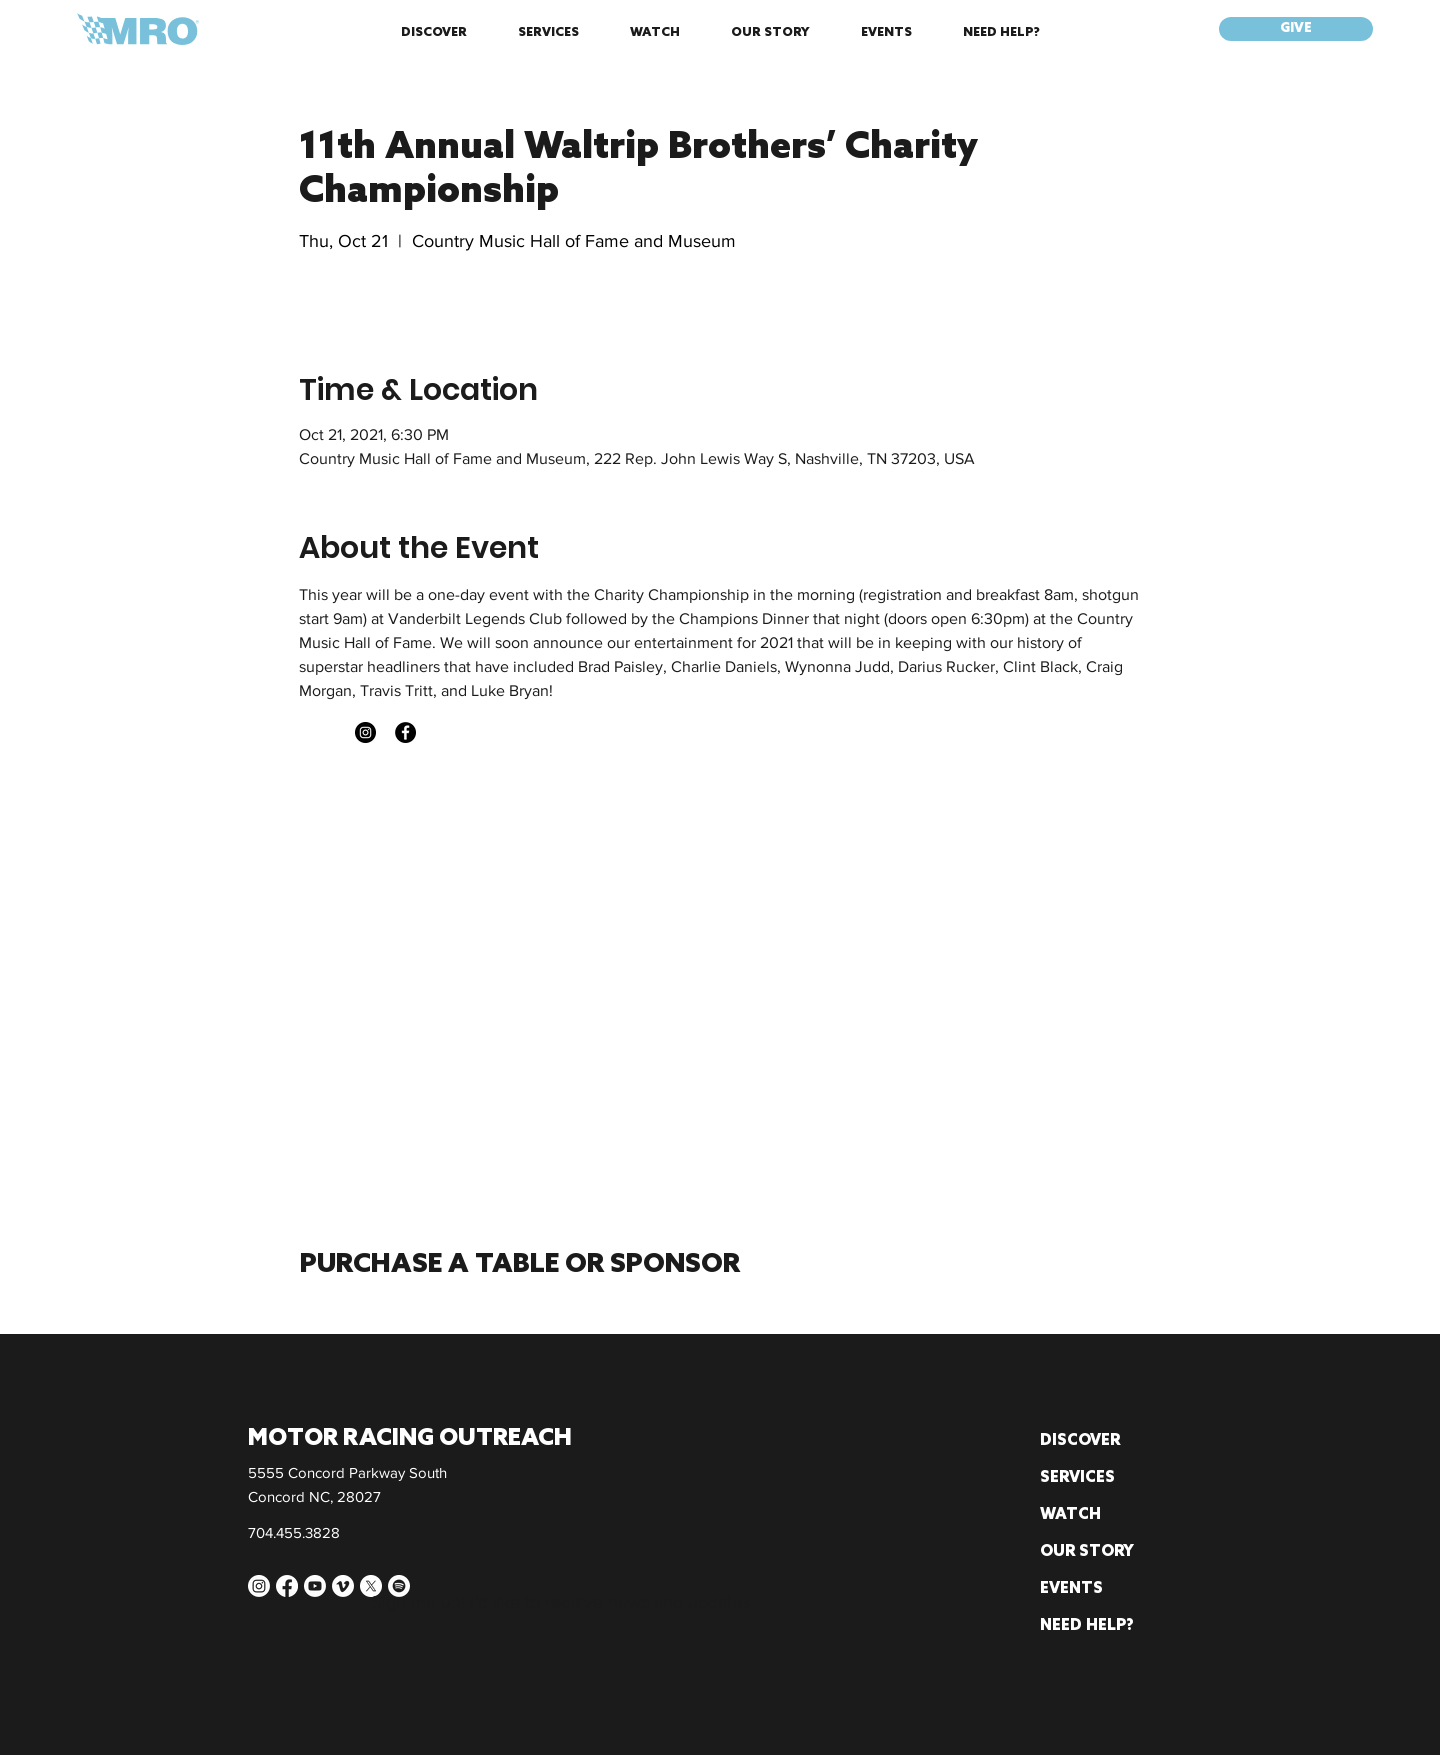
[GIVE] (1296, 29)
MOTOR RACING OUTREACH (410, 1439)
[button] (433, 33)
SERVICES (1077, 1478)
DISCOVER (1080, 1441)
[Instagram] (365, 732)
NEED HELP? (1087, 1626)
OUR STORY (1087, 1552)
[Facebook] (405, 732)
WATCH (1070, 1515)
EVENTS (1071, 1589)
